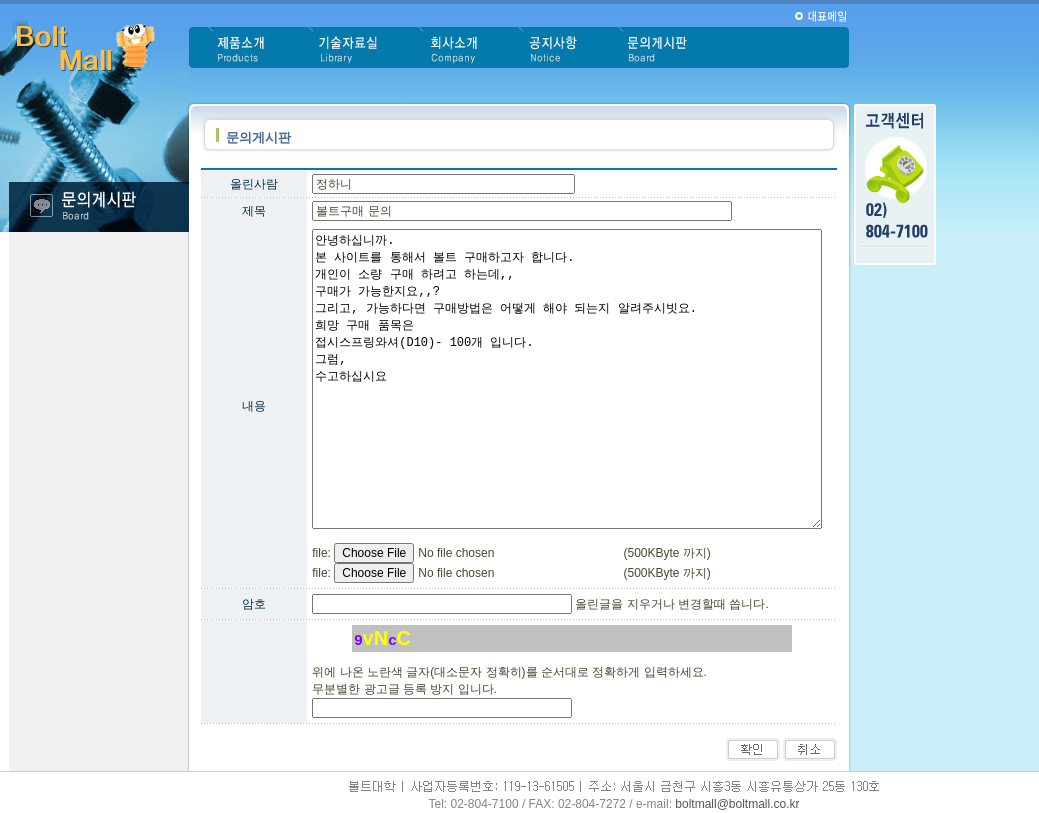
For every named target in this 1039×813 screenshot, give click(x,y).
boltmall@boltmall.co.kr (737, 804)
